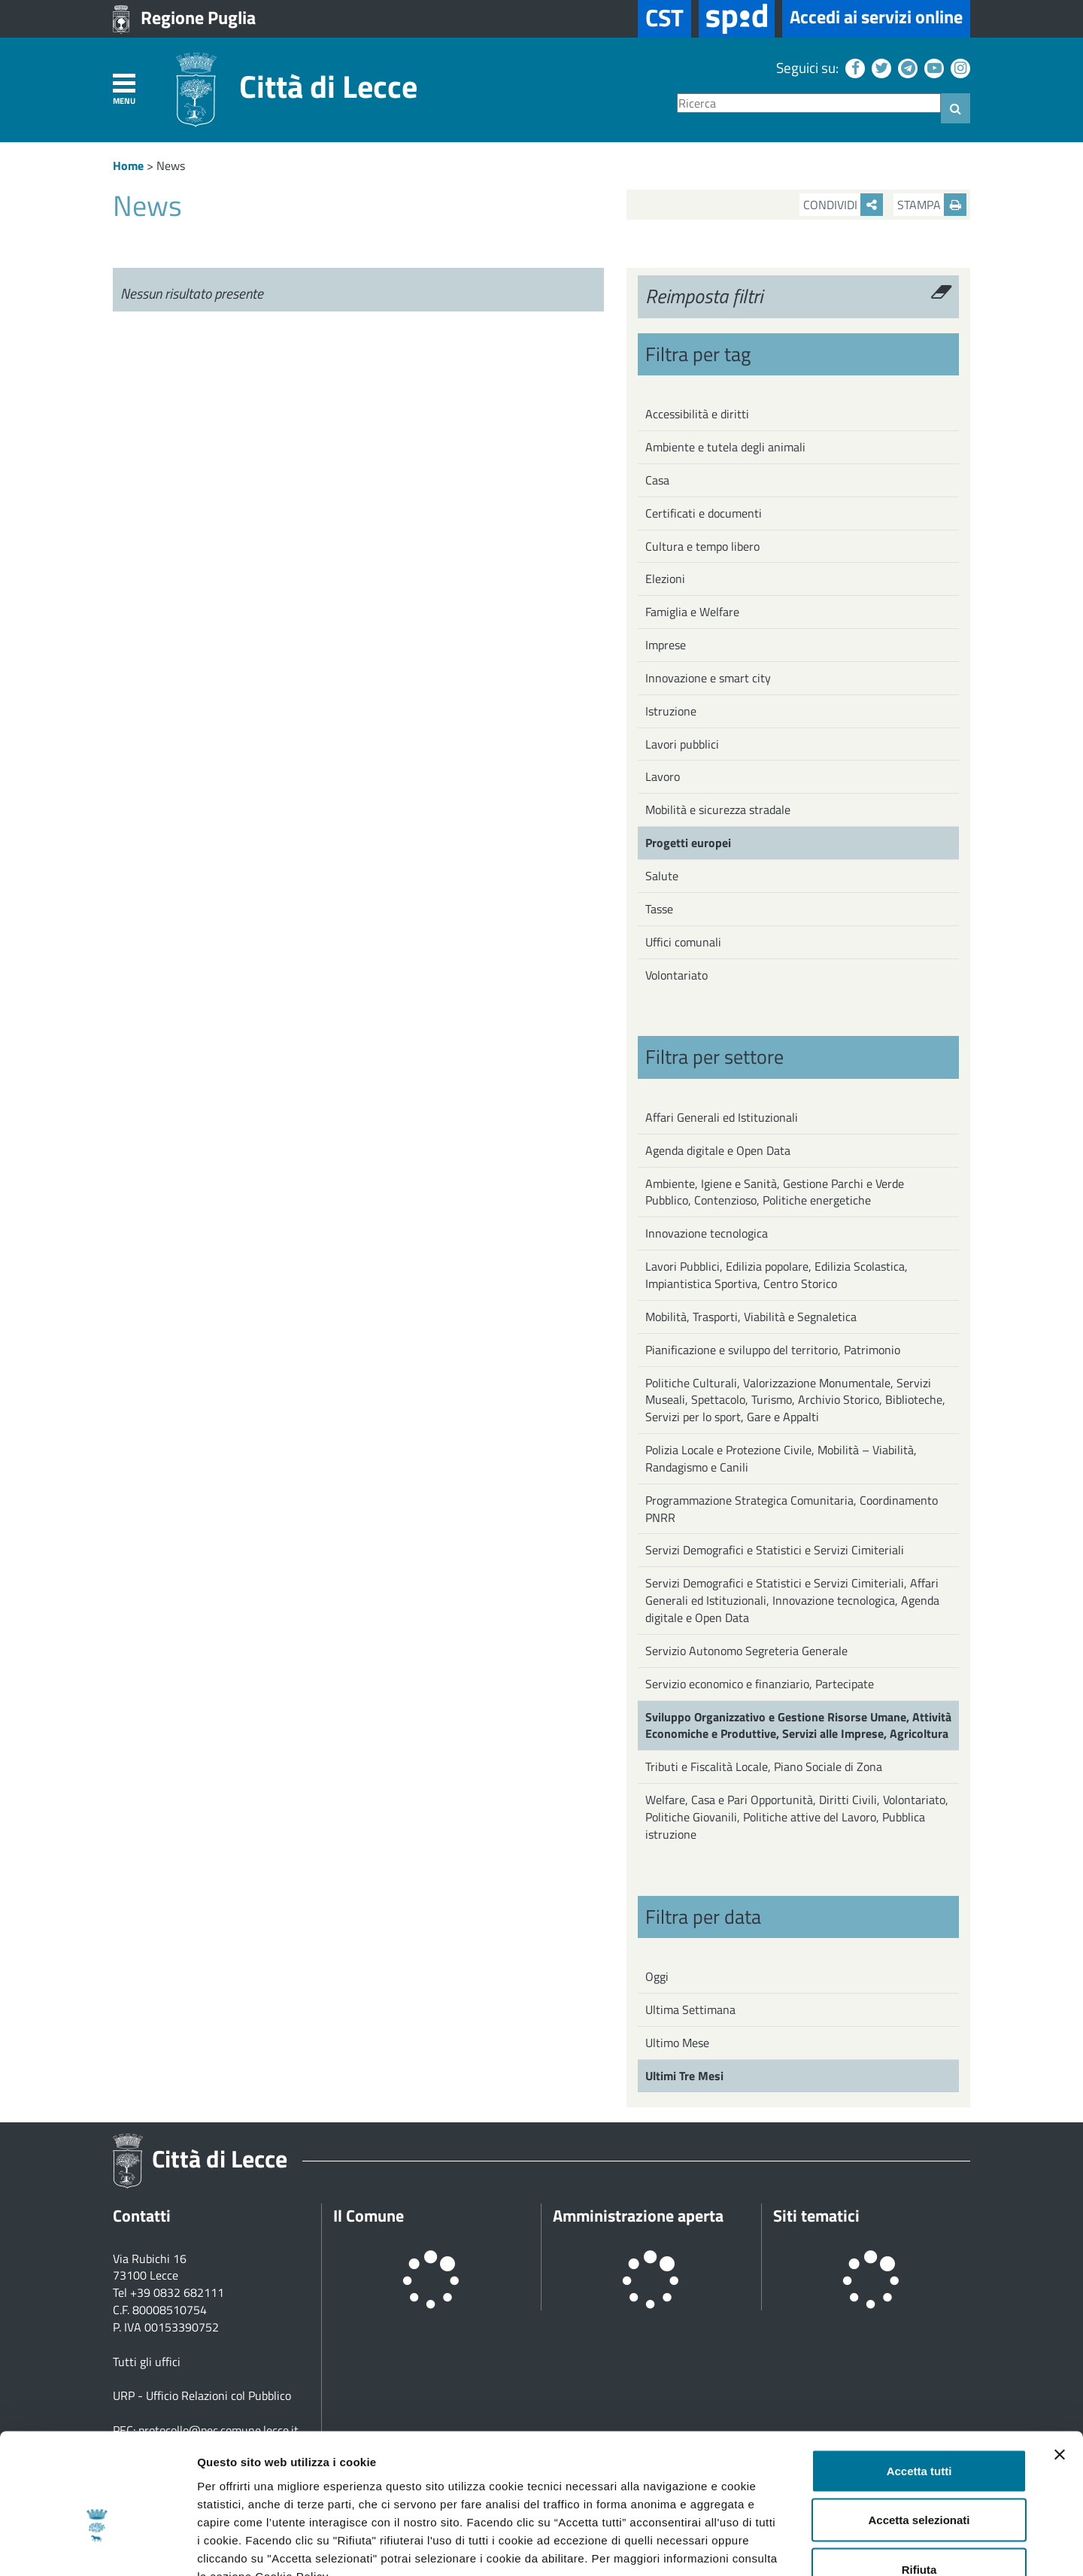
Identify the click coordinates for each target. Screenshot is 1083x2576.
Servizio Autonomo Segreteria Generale (746, 1651)
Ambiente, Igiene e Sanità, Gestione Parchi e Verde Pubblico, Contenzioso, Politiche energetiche (774, 1192)
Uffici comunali (683, 942)
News (170, 165)
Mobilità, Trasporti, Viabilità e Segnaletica (751, 1317)
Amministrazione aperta (638, 2215)
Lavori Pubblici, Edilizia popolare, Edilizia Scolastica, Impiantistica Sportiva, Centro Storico (776, 1275)
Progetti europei (688, 843)
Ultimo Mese (677, 2043)
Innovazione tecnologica (706, 1233)
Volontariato (676, 975)
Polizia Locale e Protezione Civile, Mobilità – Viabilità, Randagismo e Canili (781, 1458)
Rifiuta (919, 2477)
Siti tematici (816, 2215)
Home (128, 165)
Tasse (659, 909)
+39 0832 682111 (177, 2292)
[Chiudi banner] (1059, 2362)
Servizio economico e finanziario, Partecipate (759, 1684)
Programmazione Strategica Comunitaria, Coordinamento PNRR (791, 1508)
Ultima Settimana (690, 2009)
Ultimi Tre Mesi (684, 2076)
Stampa (931, 204)
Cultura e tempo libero (702, 546)
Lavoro (662, 776)
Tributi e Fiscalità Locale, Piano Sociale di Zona (763, 1766)
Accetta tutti (919, 2378)
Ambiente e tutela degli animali (725, 447)
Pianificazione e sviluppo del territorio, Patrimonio (772, 1350)
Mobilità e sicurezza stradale (717, 809)
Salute (661, 876)
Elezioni (665, 579)
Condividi (843, 205)
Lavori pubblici (682, 744)
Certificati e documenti (703, 513)
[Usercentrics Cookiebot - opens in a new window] (97, 2546)
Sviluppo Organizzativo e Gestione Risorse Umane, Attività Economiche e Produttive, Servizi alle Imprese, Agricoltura (798, 1725)
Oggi (657, 1976)
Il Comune (368, 2215)
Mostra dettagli (791, 2546)
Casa (657, 480)
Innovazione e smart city (708, 678)
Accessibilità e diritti (697, 414)
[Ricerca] (809, 103)
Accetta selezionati (918, 2428)
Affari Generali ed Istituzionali (721, 1117)
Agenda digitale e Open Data (717, 1150)
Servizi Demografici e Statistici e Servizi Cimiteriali (774, 1550)
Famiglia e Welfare (692, 612)
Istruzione (670, 711)
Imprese (665, 645)
